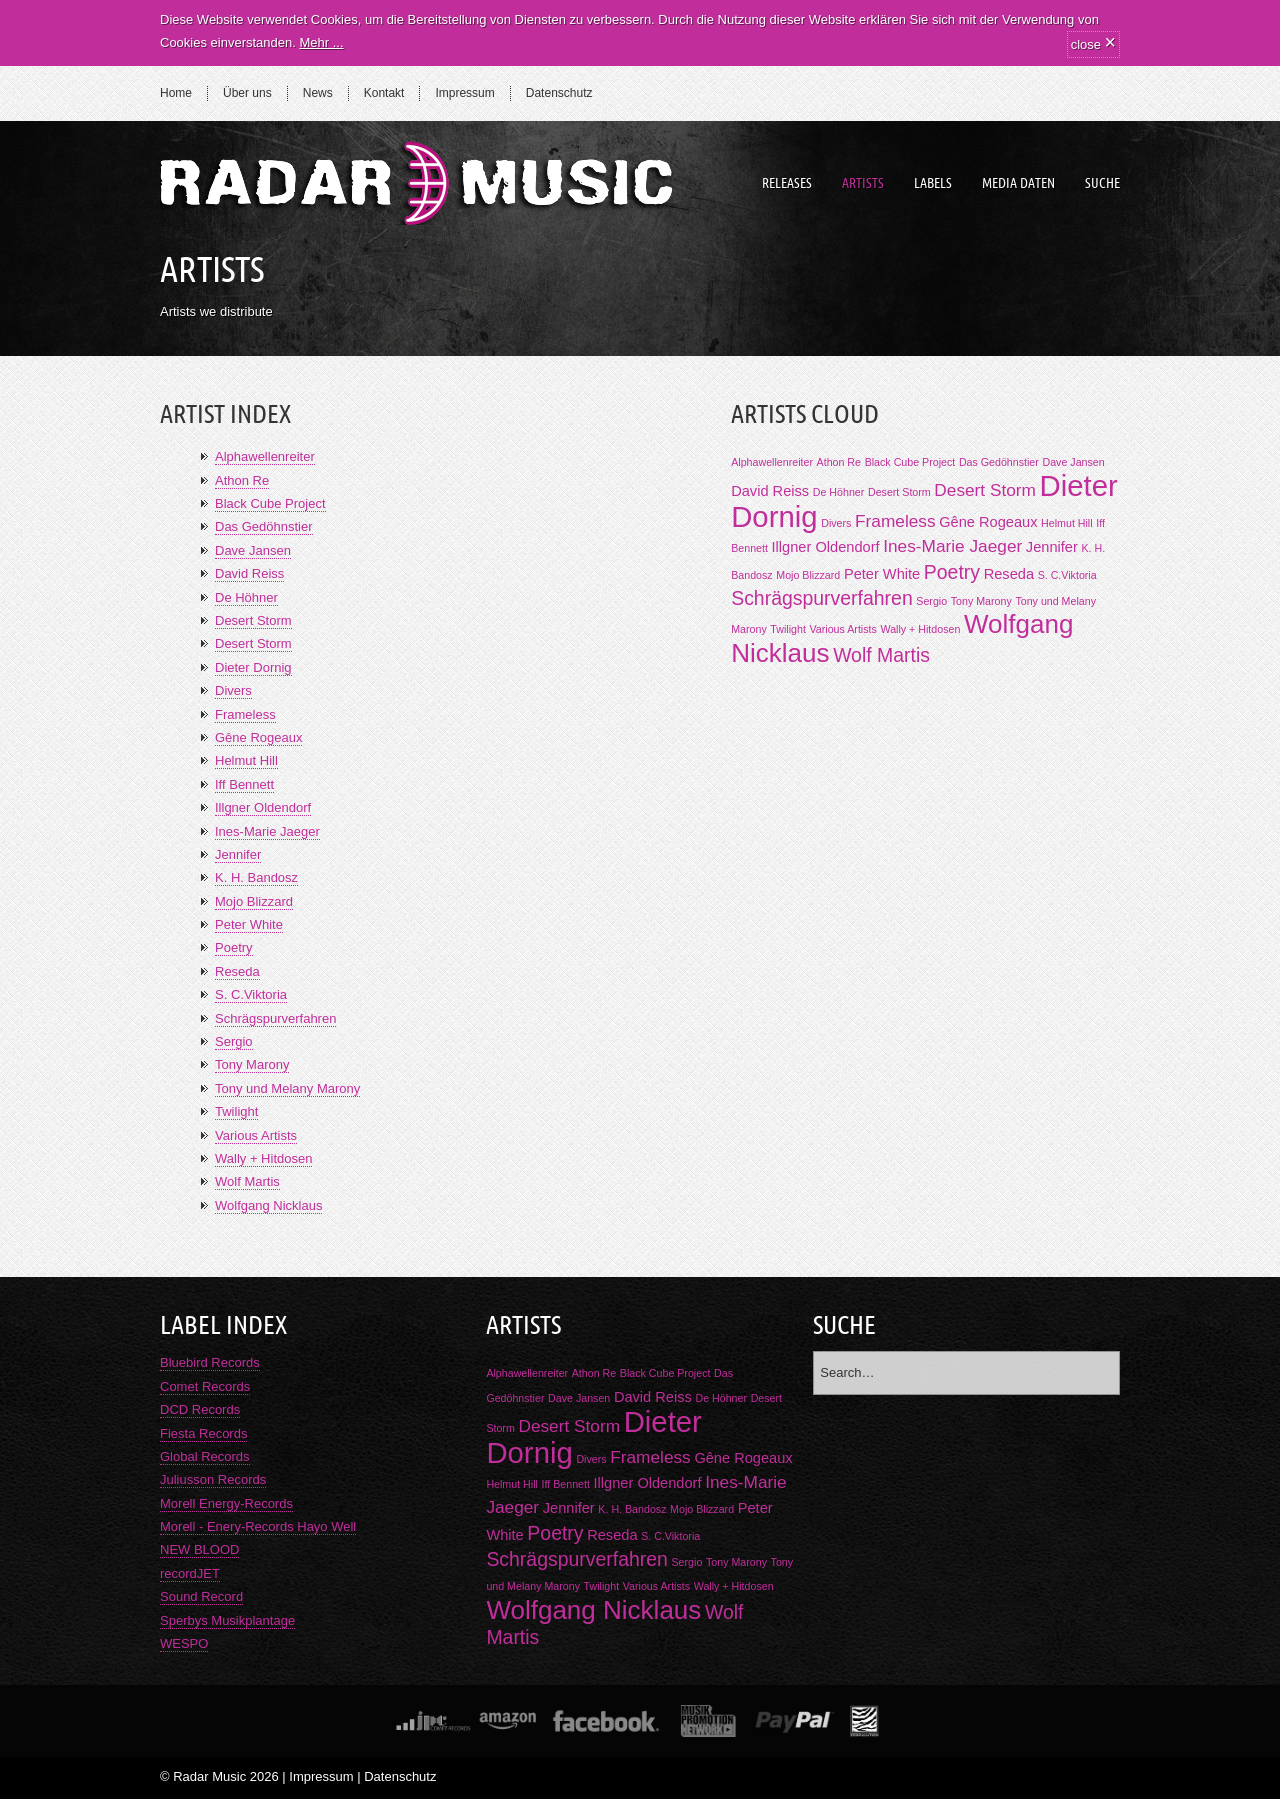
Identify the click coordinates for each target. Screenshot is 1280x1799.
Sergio (234, 1041)
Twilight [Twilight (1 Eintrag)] (788, 629)
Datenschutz (559, 93)
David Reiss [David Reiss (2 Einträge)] (770, 491)
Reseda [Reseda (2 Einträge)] (1009, 574)
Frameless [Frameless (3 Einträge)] (895, 521)
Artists (863, 183)
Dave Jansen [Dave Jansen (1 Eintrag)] (1073, 462)
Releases (787, 183)
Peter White (249, 924)
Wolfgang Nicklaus (268, 1205)
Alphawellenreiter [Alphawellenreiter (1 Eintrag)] (772, 462)
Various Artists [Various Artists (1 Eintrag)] (843, 629)
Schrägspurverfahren (275, 1018)
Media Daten (1018, 183)
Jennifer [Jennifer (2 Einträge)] (1052, 547)
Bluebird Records (210, 1362)
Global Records (205, 1456)
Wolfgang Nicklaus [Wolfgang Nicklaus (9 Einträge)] (593, 1610)
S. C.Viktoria (251, 994)
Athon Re (242, 480)
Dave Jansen (253, 550)
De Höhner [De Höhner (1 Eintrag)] (839, 492)
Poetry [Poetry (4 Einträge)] (952, 572)
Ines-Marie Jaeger (267, 831)
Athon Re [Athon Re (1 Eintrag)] (839, 462)
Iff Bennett (244, 784)
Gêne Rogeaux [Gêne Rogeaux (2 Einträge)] (988, 522)
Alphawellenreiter (265, 456)
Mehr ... (321, 42)
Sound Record (201, 1596)
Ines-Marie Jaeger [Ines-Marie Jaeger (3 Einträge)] (952, 546)
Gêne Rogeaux (258, 737)
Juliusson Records (213, 1479)
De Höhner (246, 597)
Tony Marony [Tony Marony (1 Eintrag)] (981, 601)
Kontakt (384, 93)
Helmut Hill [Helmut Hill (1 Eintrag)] (1067, 523)
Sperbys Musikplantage (227, 1620)
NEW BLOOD (199, 1549)
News (318, 93)
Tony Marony (252, 1064)
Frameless (245, 714)
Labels (933, 183)
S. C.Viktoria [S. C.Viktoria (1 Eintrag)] (1067, 575)
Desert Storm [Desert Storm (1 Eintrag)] (899, 492)
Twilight (236, 1111)
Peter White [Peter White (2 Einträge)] (882, 574)
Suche (1102, 183)
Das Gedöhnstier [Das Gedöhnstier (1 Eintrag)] (999, 462)
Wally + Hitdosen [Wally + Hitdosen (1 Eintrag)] (920, 629)
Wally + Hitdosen (263, 1158)
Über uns (247, 93)
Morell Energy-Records (226, 1503)
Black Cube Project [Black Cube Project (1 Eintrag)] (910, 462)
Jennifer (238, 854)
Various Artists (256, 1135)
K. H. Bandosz (256, 877)
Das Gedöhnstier (264, 526)
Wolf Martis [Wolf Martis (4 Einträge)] (881, 655)
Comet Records (205, 1386)
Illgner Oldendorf (263, 807)
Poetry (234, 947)
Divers (233, 690)
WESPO (184, 1643)
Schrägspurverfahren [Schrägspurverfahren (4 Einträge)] (822, 598)
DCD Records (200, 1409)
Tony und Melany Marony (287, 1088)
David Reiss (249, 573)
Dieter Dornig (253, 667)
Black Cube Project (270, 503)
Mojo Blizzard (254, 901)
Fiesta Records (203, 1433)
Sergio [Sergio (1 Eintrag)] (931, 601)
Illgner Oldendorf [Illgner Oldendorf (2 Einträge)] (826, 547)
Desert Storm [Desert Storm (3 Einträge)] (985, 490)
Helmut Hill (246, 760)
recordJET (190, 1573)
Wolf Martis (247, 1181)
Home (176, 93)
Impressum (464, 93)
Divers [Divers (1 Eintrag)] (836, 523)
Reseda (237, 971)
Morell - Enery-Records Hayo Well (258, 1526)
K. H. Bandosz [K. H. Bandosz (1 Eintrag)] (632, 1509)
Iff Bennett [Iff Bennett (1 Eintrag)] (566, 1484)
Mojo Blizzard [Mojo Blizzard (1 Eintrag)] (808, 575)
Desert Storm (253, 620)
